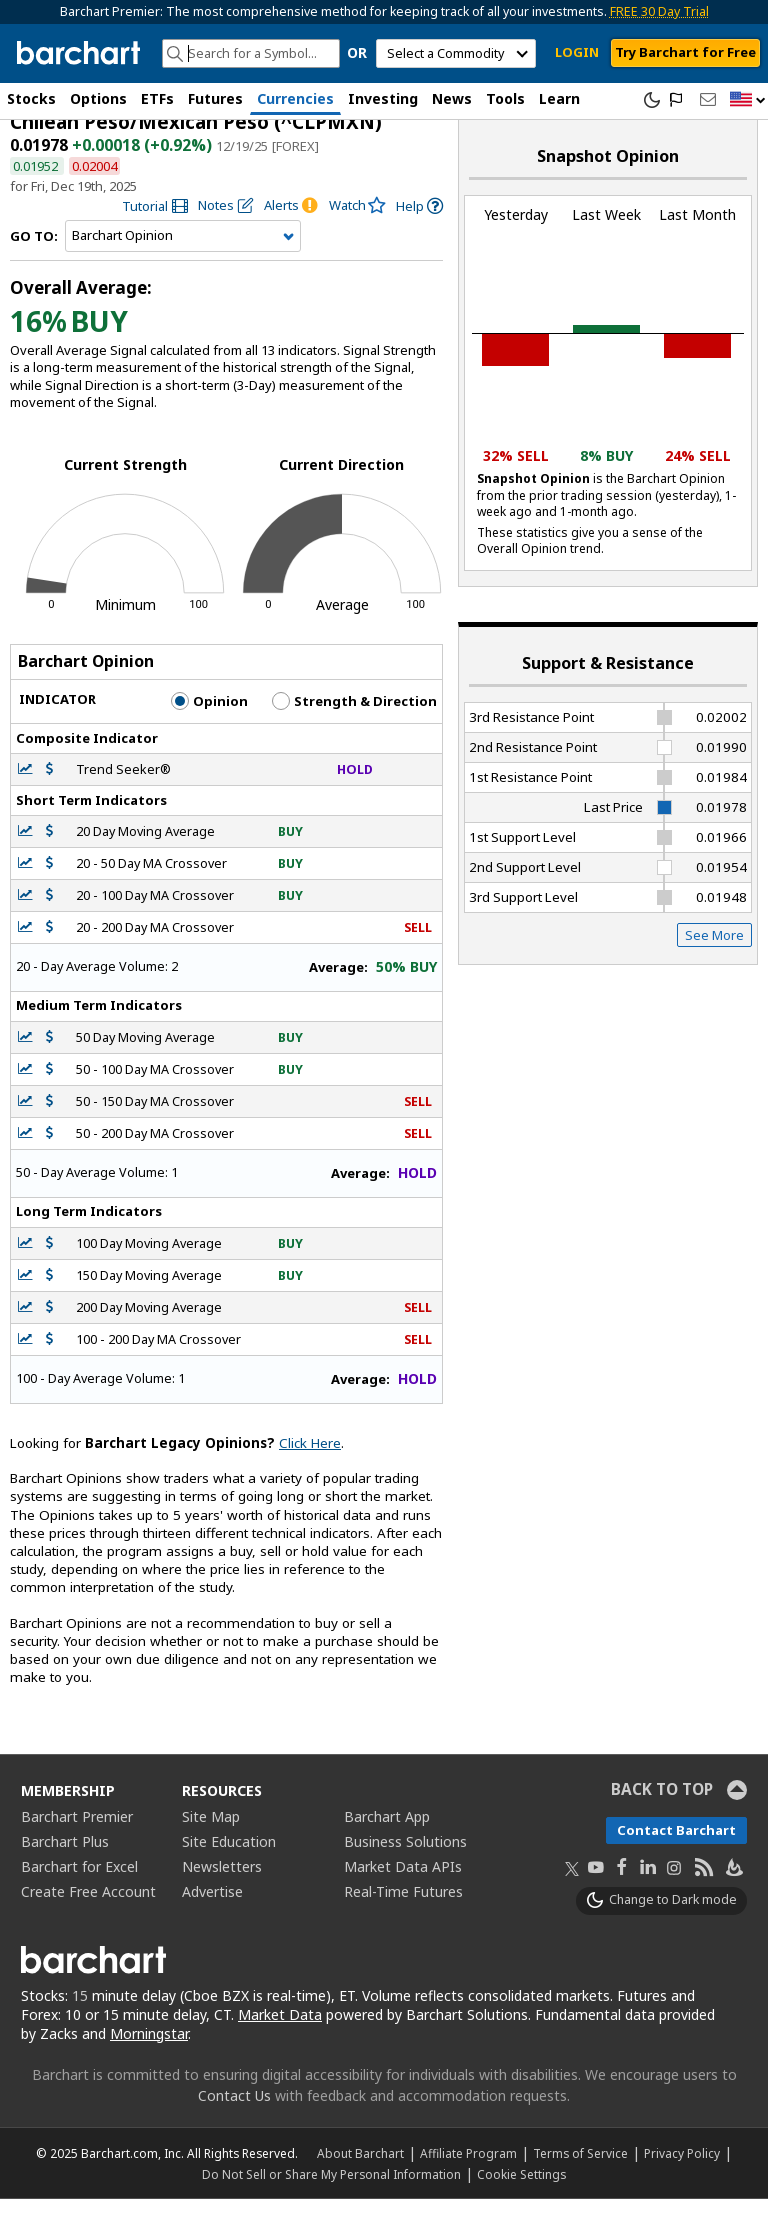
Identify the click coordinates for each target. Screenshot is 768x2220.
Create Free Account (88, 1911)
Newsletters (222, 1886)
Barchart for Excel (79, 1886)
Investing (383, 98)
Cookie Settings (521, 2195)
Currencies (295, 98)
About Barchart (360, 2174)
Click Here (310, 1463)
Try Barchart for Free (685, 52)
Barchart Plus (65, 1861)
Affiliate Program (468, 2174)
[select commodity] (456, 53)
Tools (505, 98)
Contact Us (234, 2116)
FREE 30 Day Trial (659, 11)
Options (98, 98)
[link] (155, 226)
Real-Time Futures (403, 1911)
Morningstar (149, 2053)
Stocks (31, 98)
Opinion (209, 722)
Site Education (229, 1861)
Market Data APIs (403, 1886)
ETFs (157, 98)
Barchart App (387, 1836)
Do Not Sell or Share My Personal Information (331, 2195)
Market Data (280, 2034)
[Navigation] (183, 257)
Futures (215, 98)
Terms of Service (580, 2174)
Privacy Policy (682, 2174)
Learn (559, 98)
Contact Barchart (676, 1850)
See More (714, 955)
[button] (748, 100)
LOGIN (577, 52)
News (452, 98)
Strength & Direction (354, 722)
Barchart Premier (77, 1836)
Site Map (211, 1836)
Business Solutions (405, 1861)
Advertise (212, 1911)
